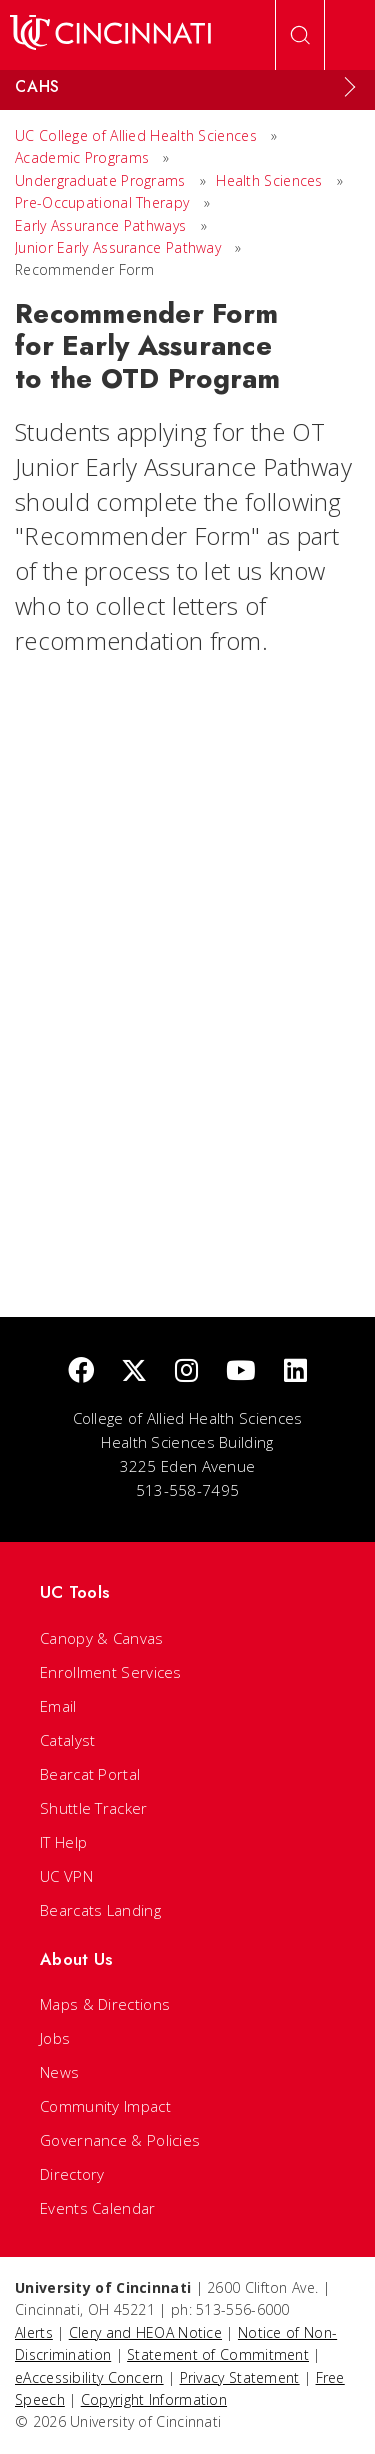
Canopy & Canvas (102, 1638)
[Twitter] (134, 1371)
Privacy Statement (240, 2377)
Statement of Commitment (218, 2354)
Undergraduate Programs (100, 180)
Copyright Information (154, 2399)
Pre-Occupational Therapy (102, 202)
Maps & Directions (105, 2004)
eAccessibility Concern (89, 2377)
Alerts (34, 2332)
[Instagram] (186, 1371)
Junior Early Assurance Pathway (118, 247)
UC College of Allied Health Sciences (138, 135)
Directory (72, 2174)
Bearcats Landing (100, 1910)
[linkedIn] (295, 1371)
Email (58, 1706)
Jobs (55, 2038)
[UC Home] (110, 35)
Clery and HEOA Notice (145, 2332)
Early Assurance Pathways (100, 225)
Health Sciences (271, 180)
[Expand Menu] (350, 87)
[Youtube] (241, 1371)
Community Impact (105, 2106)
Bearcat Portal (90, 1774)
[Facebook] (81, 1371)
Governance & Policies (120, 2140)
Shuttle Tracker (94, 1808)
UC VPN (66, 1876)
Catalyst (67, 1740)
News (59, 2072)
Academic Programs (82, 157)
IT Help (63, 1842)
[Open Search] (300, 35)
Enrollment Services (111, 1672)
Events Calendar (98, 2208)
